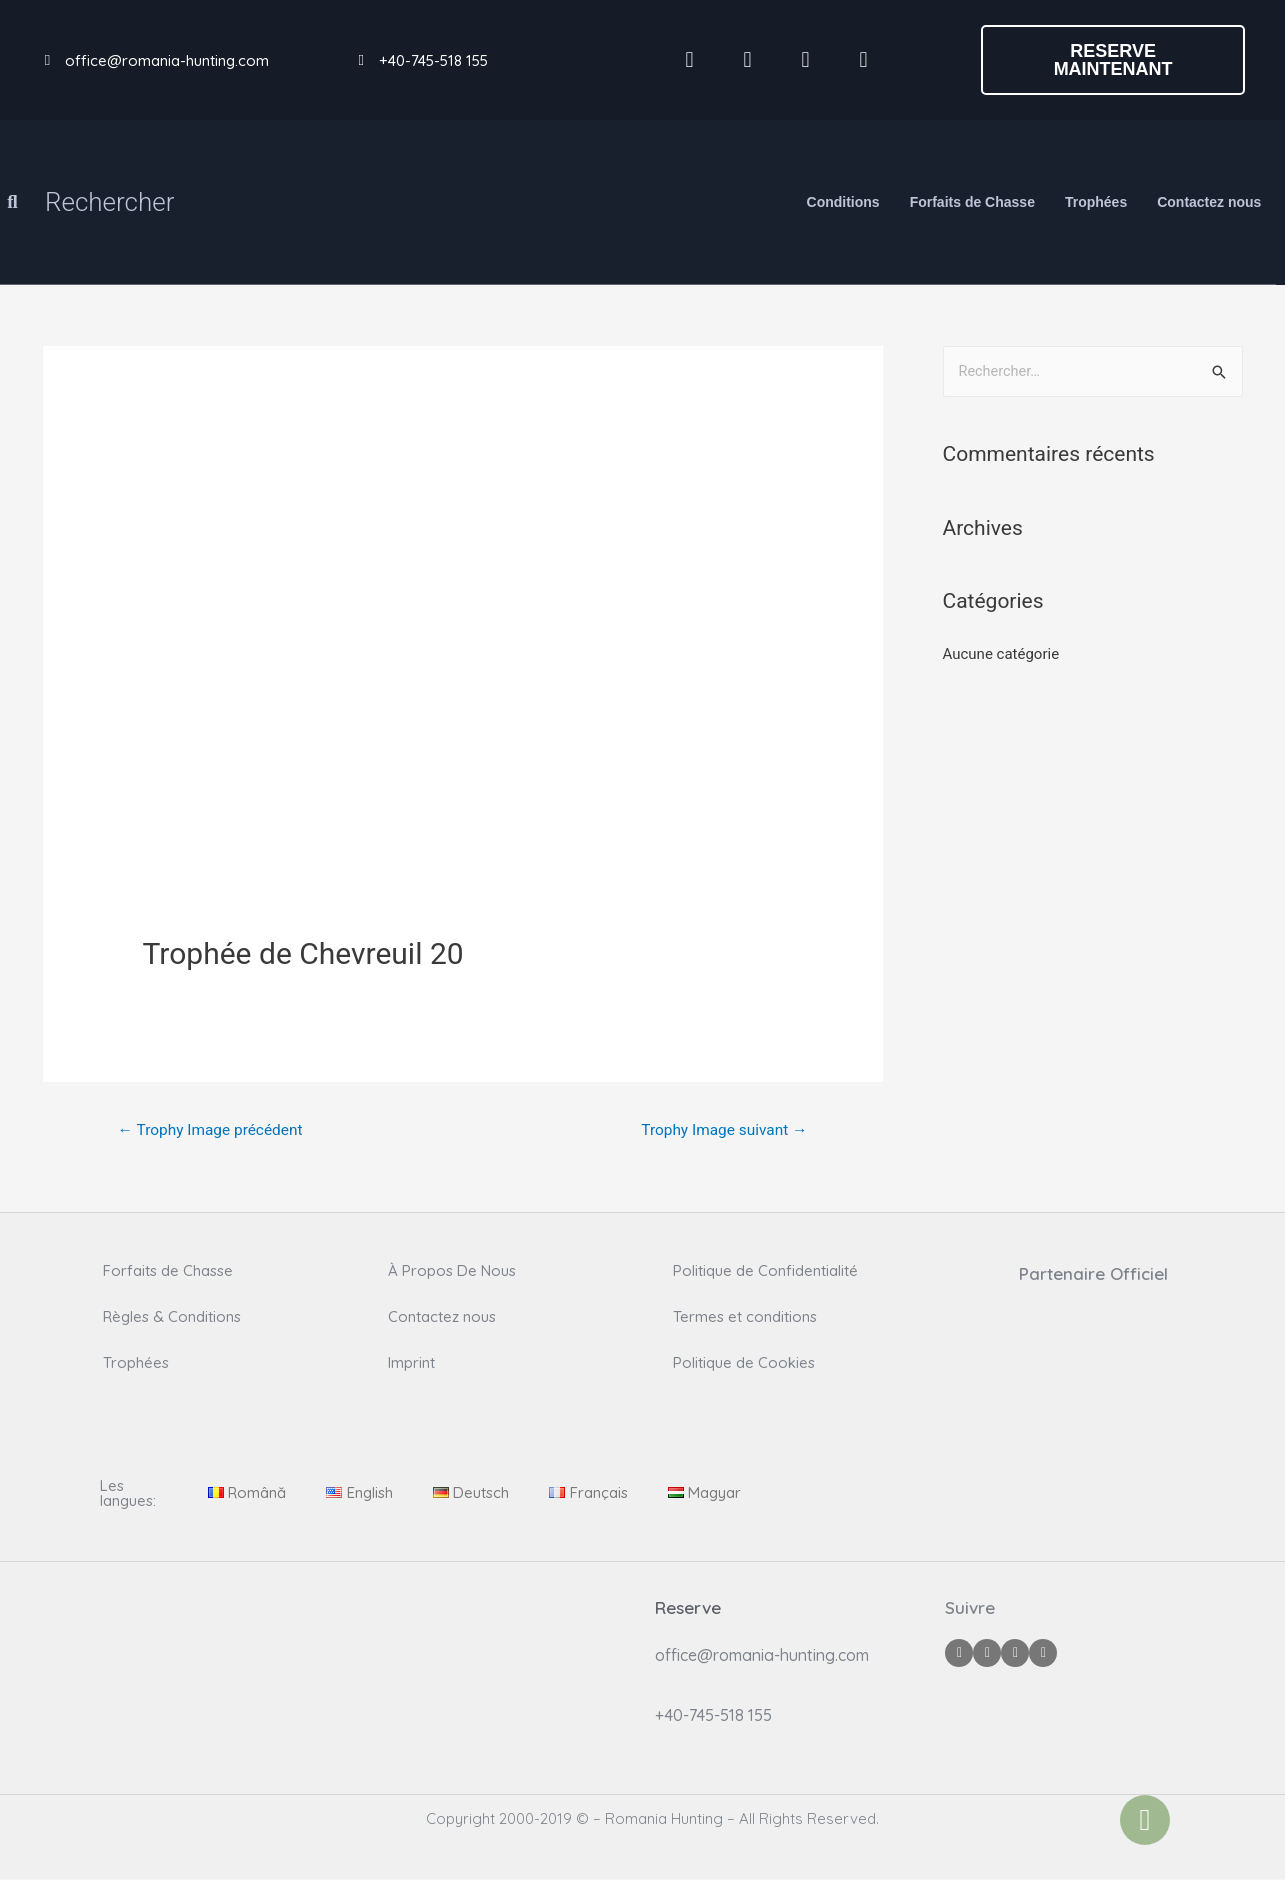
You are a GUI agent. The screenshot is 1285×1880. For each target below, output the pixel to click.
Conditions (843, 202)
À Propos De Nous (452, 1271)
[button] (1113, 60)
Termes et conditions (745, 1317)
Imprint (411, 1363)
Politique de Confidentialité (765, 1271)
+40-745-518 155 (433, 60)
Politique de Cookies (744, 1363)
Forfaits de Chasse (972, 202)
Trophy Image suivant (720, 1130)
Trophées (1096, 202)
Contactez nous (1209, 202)
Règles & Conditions (172, 1317)
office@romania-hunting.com (167, 60)
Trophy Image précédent (214, 1130)
